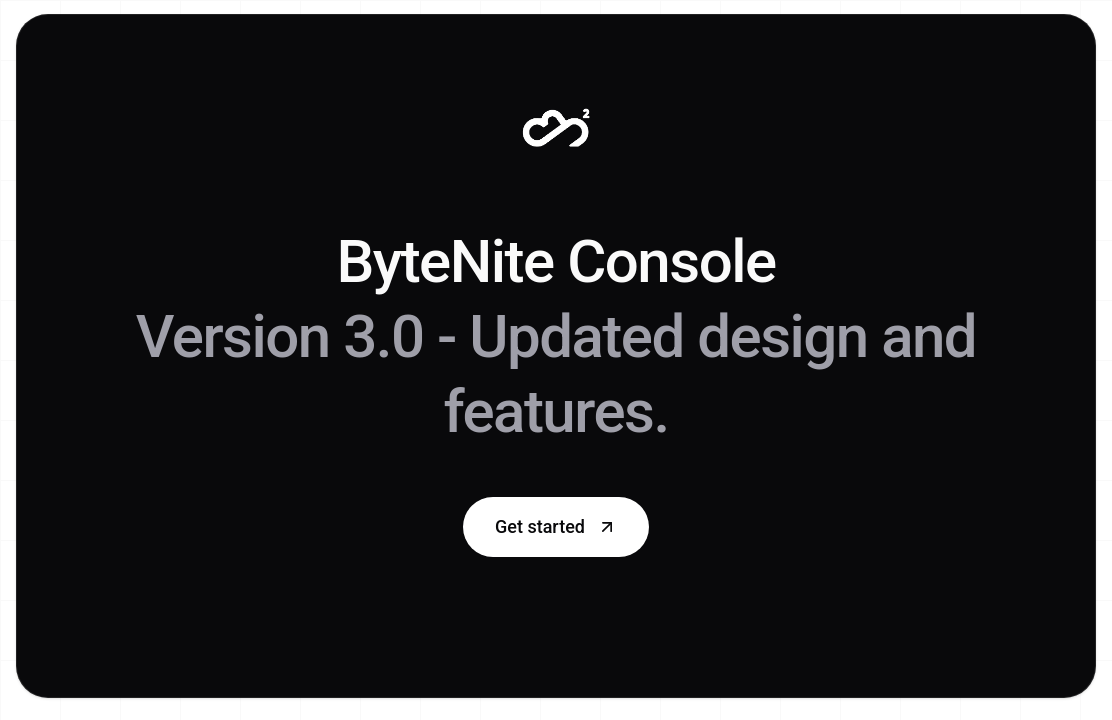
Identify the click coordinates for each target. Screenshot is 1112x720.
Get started (556, 526)
